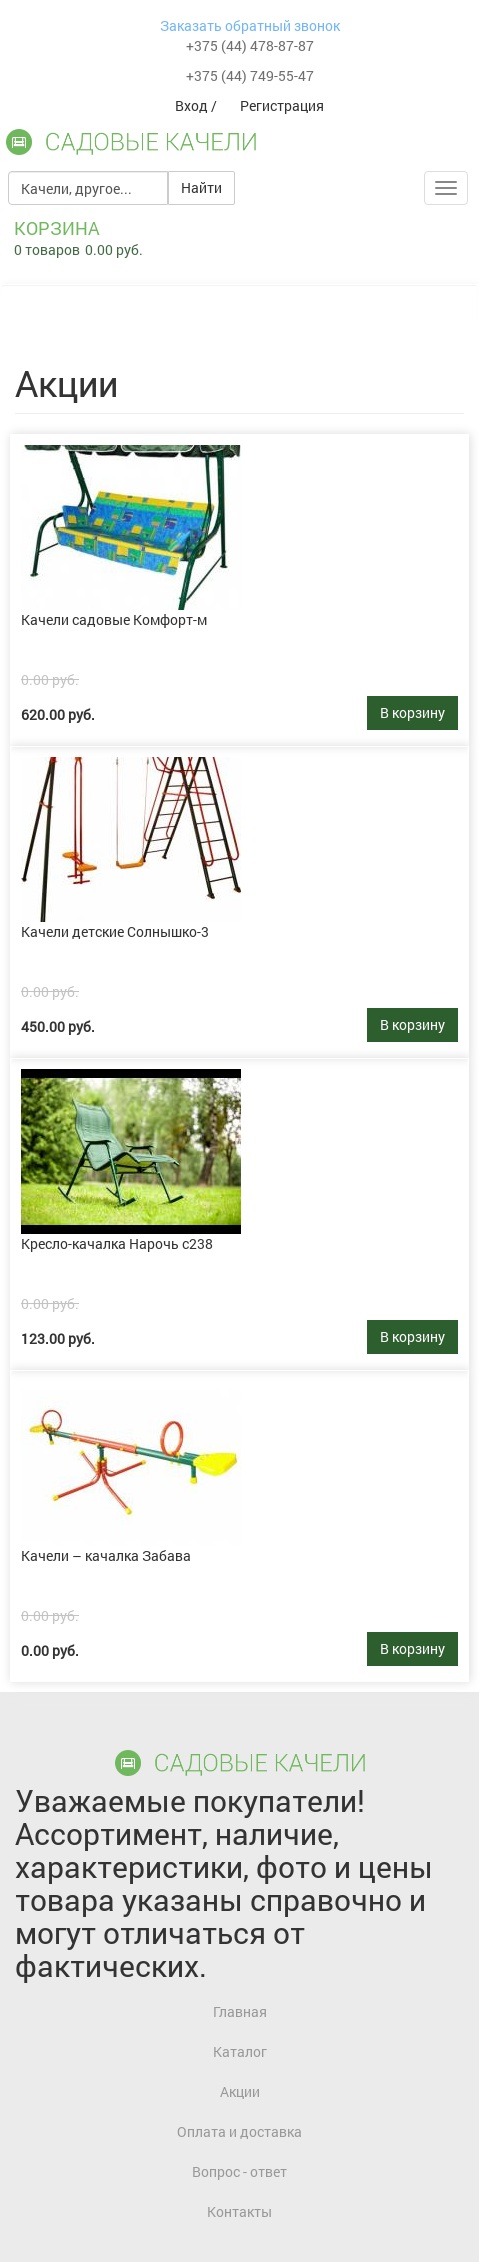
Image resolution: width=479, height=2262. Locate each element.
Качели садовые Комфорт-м (114, 619)
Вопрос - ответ (239, 2171)
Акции (240, 2091)
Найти (201, 187)
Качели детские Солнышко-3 (115, 931)
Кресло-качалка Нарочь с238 (117, 1243)
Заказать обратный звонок (250, 25)
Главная (240, 2011)
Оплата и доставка (239, 2131)
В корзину (412, 712)
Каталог (240, 2051)
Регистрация (282, 105)
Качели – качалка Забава (106, 1555)
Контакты (239, 2211)
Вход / (197, 105)
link (22, 444)
